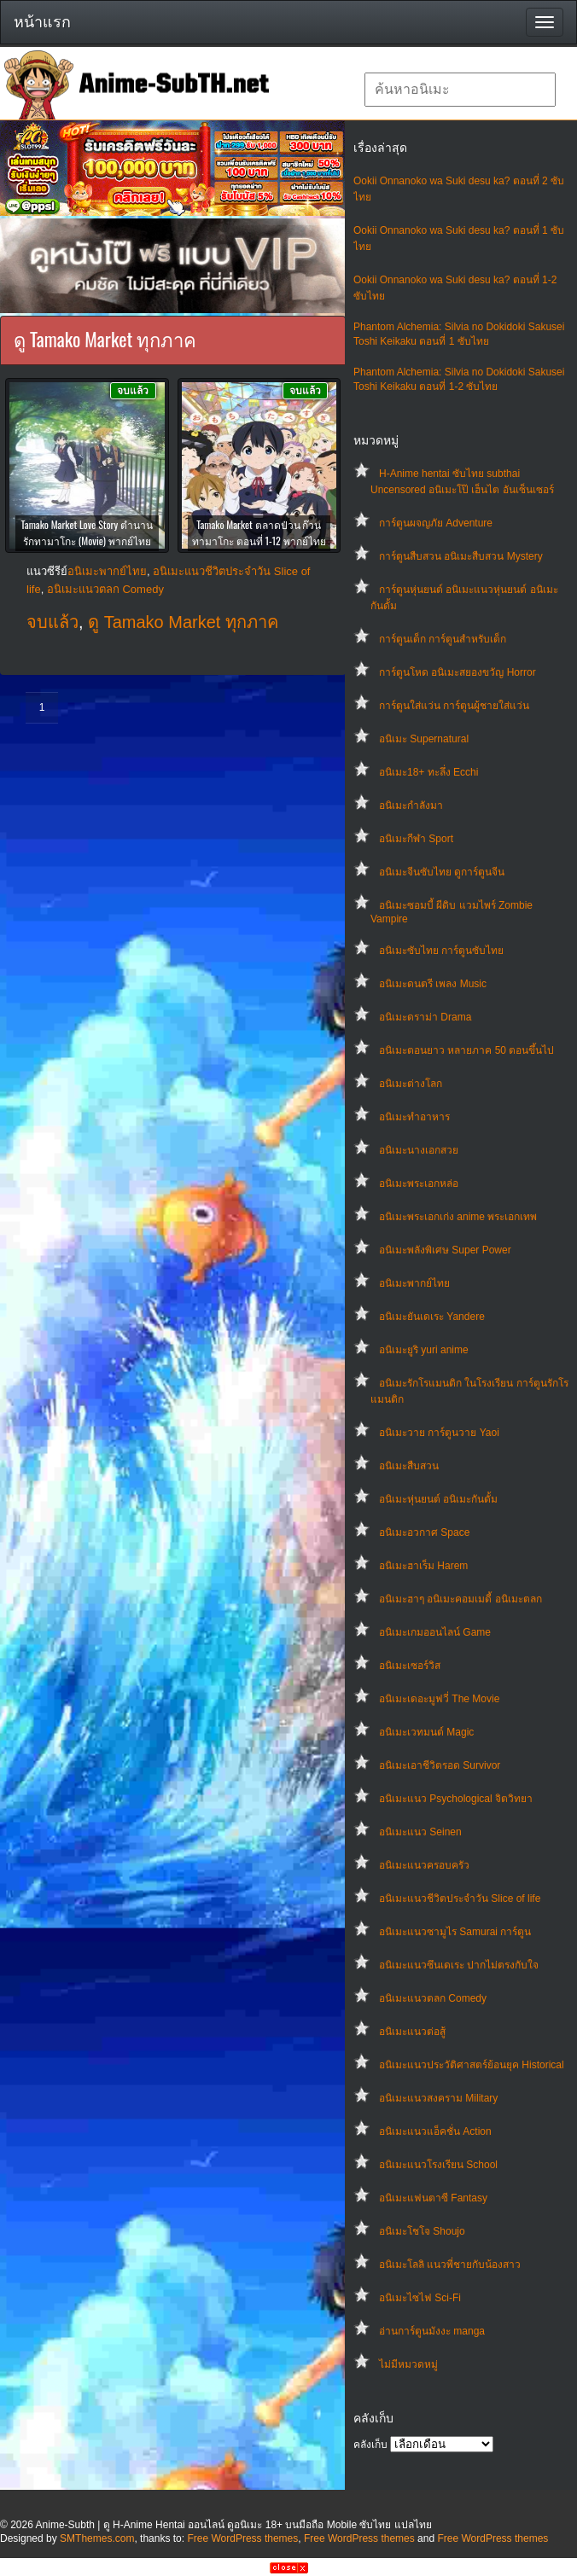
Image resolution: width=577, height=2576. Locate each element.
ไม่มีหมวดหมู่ (408, 2364)
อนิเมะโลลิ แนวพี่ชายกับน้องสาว (450, 2265)
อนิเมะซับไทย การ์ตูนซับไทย (441, 951)
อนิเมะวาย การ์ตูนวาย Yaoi (439, 1433)
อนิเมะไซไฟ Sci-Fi (420, 2298)
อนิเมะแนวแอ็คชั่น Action (435, 2131)
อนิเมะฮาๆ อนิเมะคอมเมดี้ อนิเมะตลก (460, 1599)
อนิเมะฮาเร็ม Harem (423, 1566)
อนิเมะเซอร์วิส (409, 1666)
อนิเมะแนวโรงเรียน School (438, 2165)
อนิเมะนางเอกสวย (418, 1150)
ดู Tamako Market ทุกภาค (183, 622)
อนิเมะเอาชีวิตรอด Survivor (439, 1765)
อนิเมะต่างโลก (410, 1084)
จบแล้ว (52, 622)
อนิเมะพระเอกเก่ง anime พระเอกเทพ (458, 1217)
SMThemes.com (97, 2538)
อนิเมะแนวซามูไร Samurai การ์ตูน (455, 1932)
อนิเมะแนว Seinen (420, 1832)
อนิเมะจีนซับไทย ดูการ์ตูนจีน (441, 872)
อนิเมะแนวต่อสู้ (412, 2032)
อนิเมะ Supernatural (424, 739)
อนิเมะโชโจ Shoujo (422, 2231)
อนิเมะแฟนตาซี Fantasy (433, 2198)
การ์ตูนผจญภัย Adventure (435, 523)
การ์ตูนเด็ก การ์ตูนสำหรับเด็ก (442, 639)
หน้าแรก (42, 22)
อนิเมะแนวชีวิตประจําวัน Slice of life (459, 1898)
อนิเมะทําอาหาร (414, 1117)
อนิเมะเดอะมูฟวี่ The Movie (439, 1699)
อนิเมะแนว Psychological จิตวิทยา (456, 1799)
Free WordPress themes (242, 2538)
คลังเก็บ (370, 2445)
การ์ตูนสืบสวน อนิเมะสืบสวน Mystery (461, 556)
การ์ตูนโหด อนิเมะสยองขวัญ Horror (457, 672)
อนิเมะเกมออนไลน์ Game (435, 1632)
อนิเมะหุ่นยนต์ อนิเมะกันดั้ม (438, 1499)
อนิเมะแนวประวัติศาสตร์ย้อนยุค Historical (471, 2065)
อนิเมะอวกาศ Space (424, 1532)
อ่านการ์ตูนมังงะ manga (432, 2331)
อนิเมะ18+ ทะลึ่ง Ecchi (428, 772)
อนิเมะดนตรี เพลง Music (433, 984)
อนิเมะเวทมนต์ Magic (426, 1732)
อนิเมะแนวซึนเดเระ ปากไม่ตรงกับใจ (459, 1965)
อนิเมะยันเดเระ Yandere (432, 1317)
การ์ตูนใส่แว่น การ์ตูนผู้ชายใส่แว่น (454, 706)
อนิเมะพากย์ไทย (414, 1283)
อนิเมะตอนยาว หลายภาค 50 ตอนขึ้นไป (466, 1050)
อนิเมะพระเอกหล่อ (418, 1183)
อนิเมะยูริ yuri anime (424, 1350)
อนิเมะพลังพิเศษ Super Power (445, 1250)
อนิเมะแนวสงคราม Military (438, 2098)
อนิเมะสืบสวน (409, 1466)
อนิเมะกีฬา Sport (416, 839)
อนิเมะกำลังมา (411, 805)
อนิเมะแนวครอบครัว (424, 1865)
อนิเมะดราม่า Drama (425, 1017)
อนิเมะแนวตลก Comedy (433, 1998)
